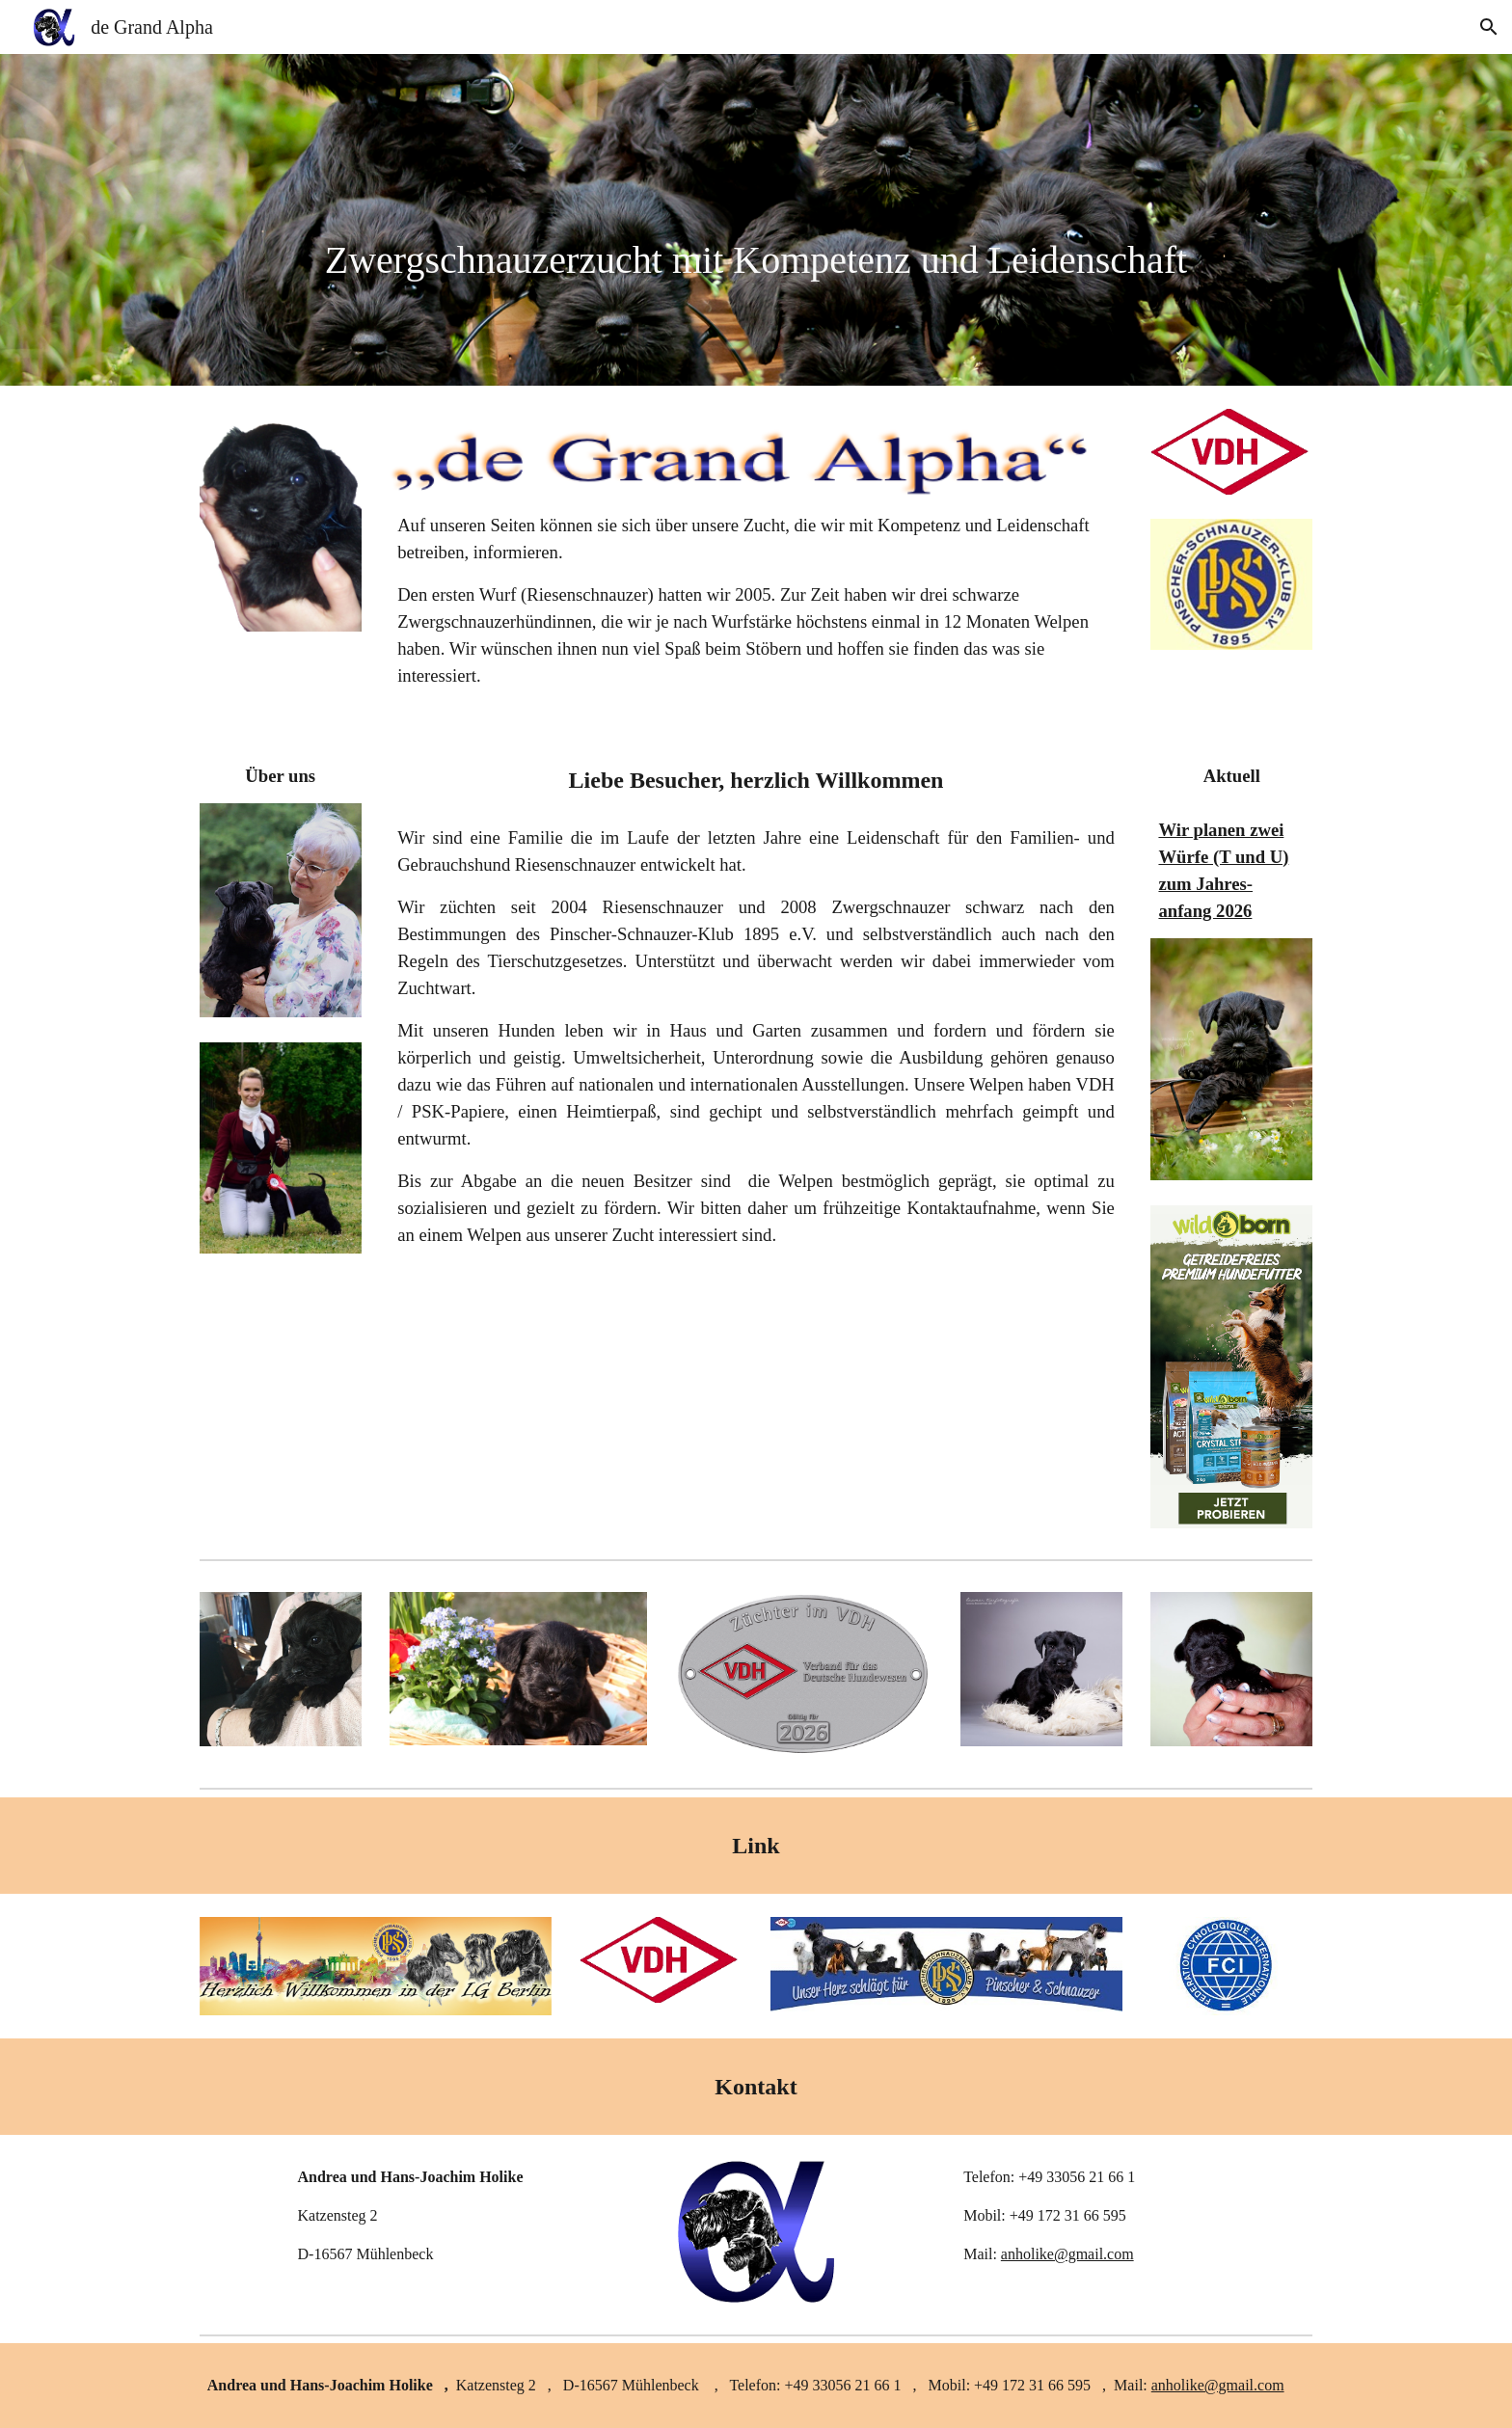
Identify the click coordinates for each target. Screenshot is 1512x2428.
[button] (1489, 27)
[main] (756, 220)
